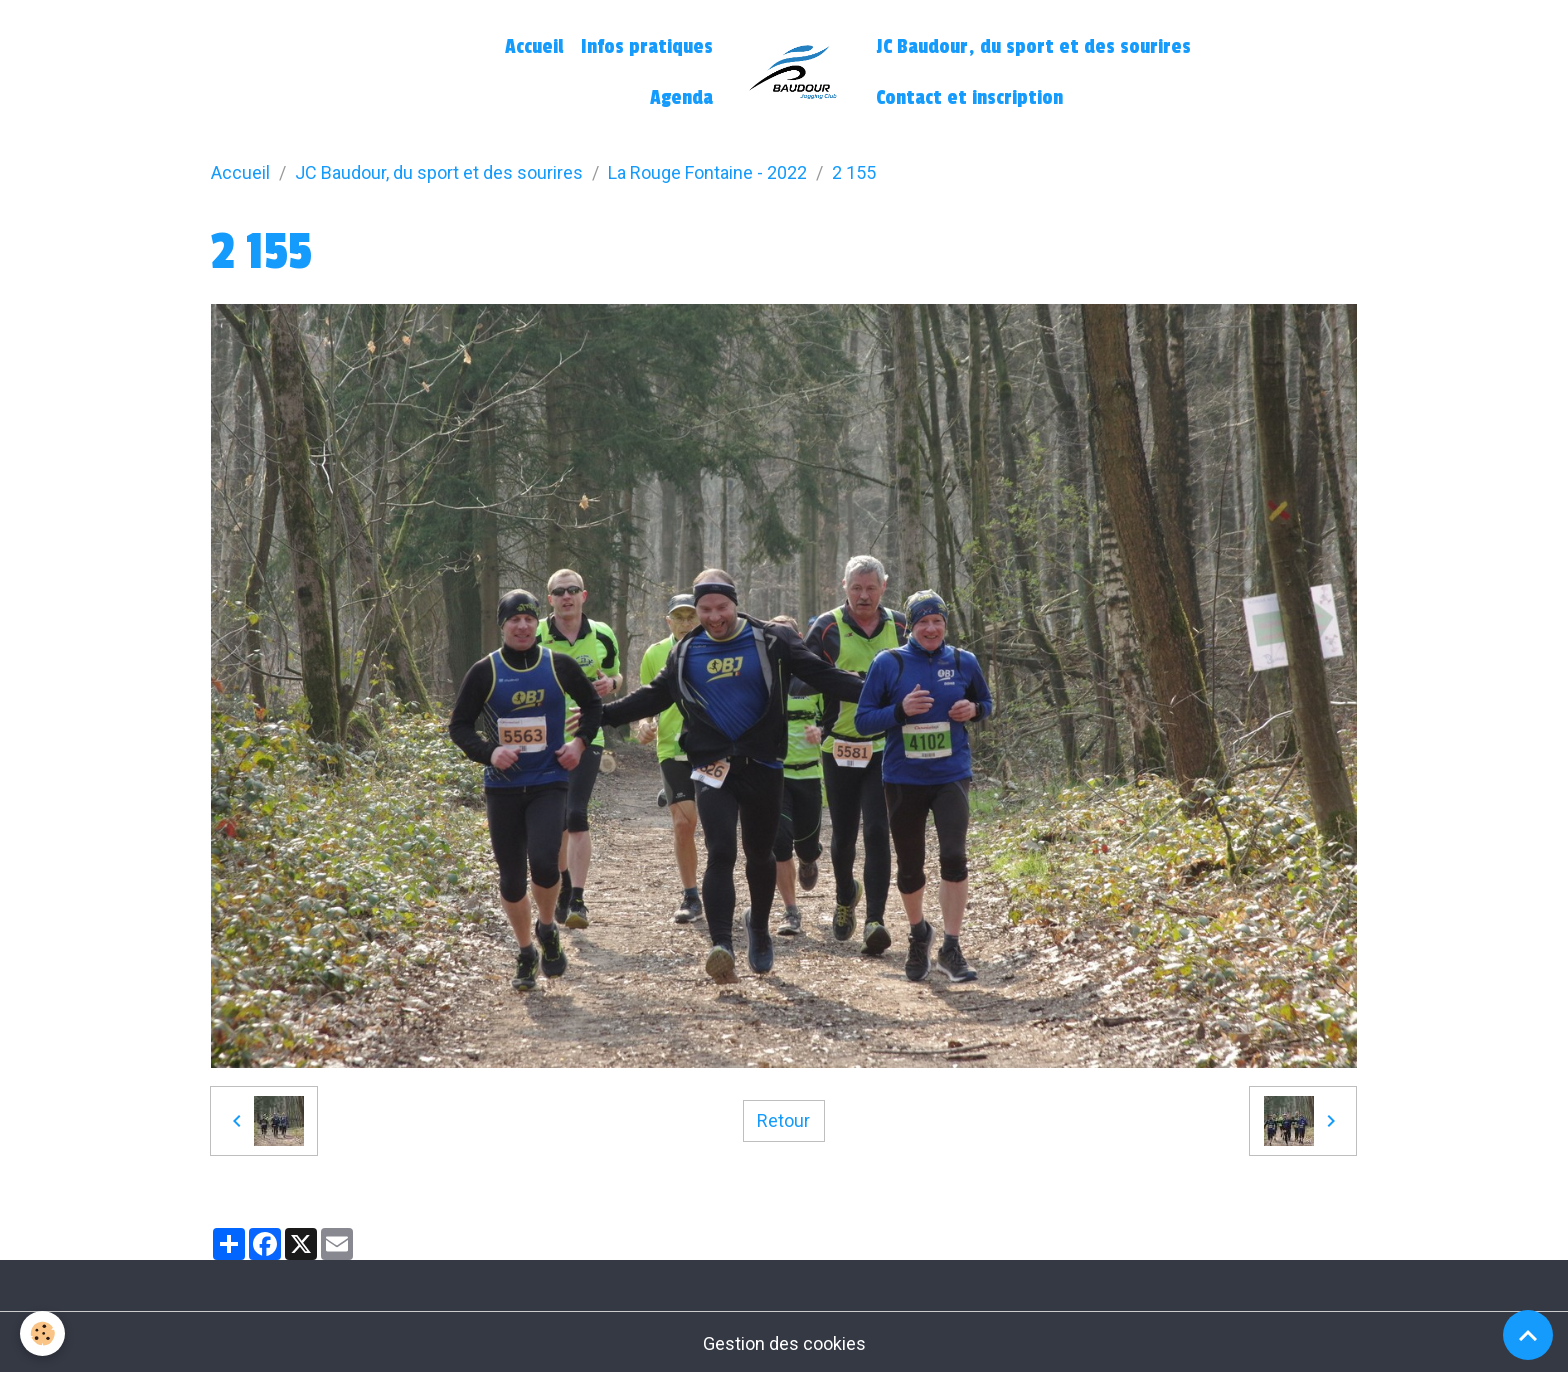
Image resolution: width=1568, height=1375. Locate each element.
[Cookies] (42, 1333)
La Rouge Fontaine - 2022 (707, 172)
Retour (783, 1120)
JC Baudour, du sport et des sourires (1033, 47)
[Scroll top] (1528, 1335)
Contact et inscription (969, 98)
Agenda (681, 98)
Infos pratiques (647, 47)
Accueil (534, 47)
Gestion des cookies (784, 1343)
